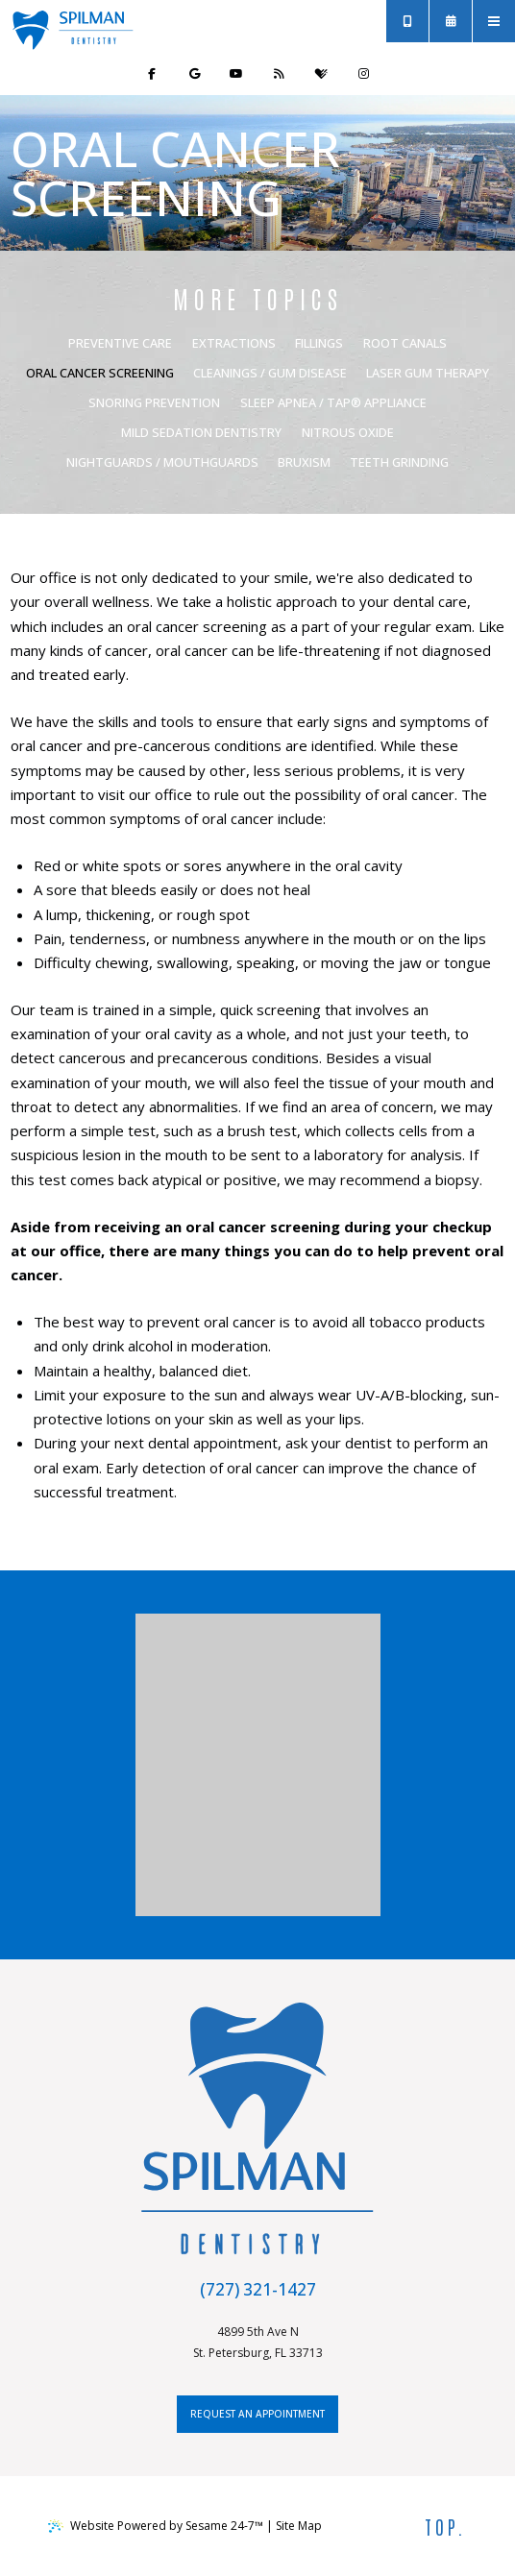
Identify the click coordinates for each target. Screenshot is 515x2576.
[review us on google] (194, 74)
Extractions (234, 343)
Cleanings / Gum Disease (270, 372)
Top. (446, 2526)
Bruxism (304, 462)
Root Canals (405, 343)
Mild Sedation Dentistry (201, 432)
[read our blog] (279, 74)
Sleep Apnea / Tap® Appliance (333, 402)
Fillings (319, 343)
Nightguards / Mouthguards (162, 462)
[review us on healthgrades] (321, 74)
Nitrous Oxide (348, 432)
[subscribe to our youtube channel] (236, 74)
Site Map (299, 2525)
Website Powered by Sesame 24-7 (155, 2525)
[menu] (494, 21)
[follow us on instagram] (363, 74)
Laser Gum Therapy (427, 372)
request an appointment (257, 2413)
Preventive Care (120, 343)
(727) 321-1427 (258, 2289)
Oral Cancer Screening (100, 372)
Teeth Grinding (399, 462)
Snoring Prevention (154, 402)
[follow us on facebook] (152, 74)
